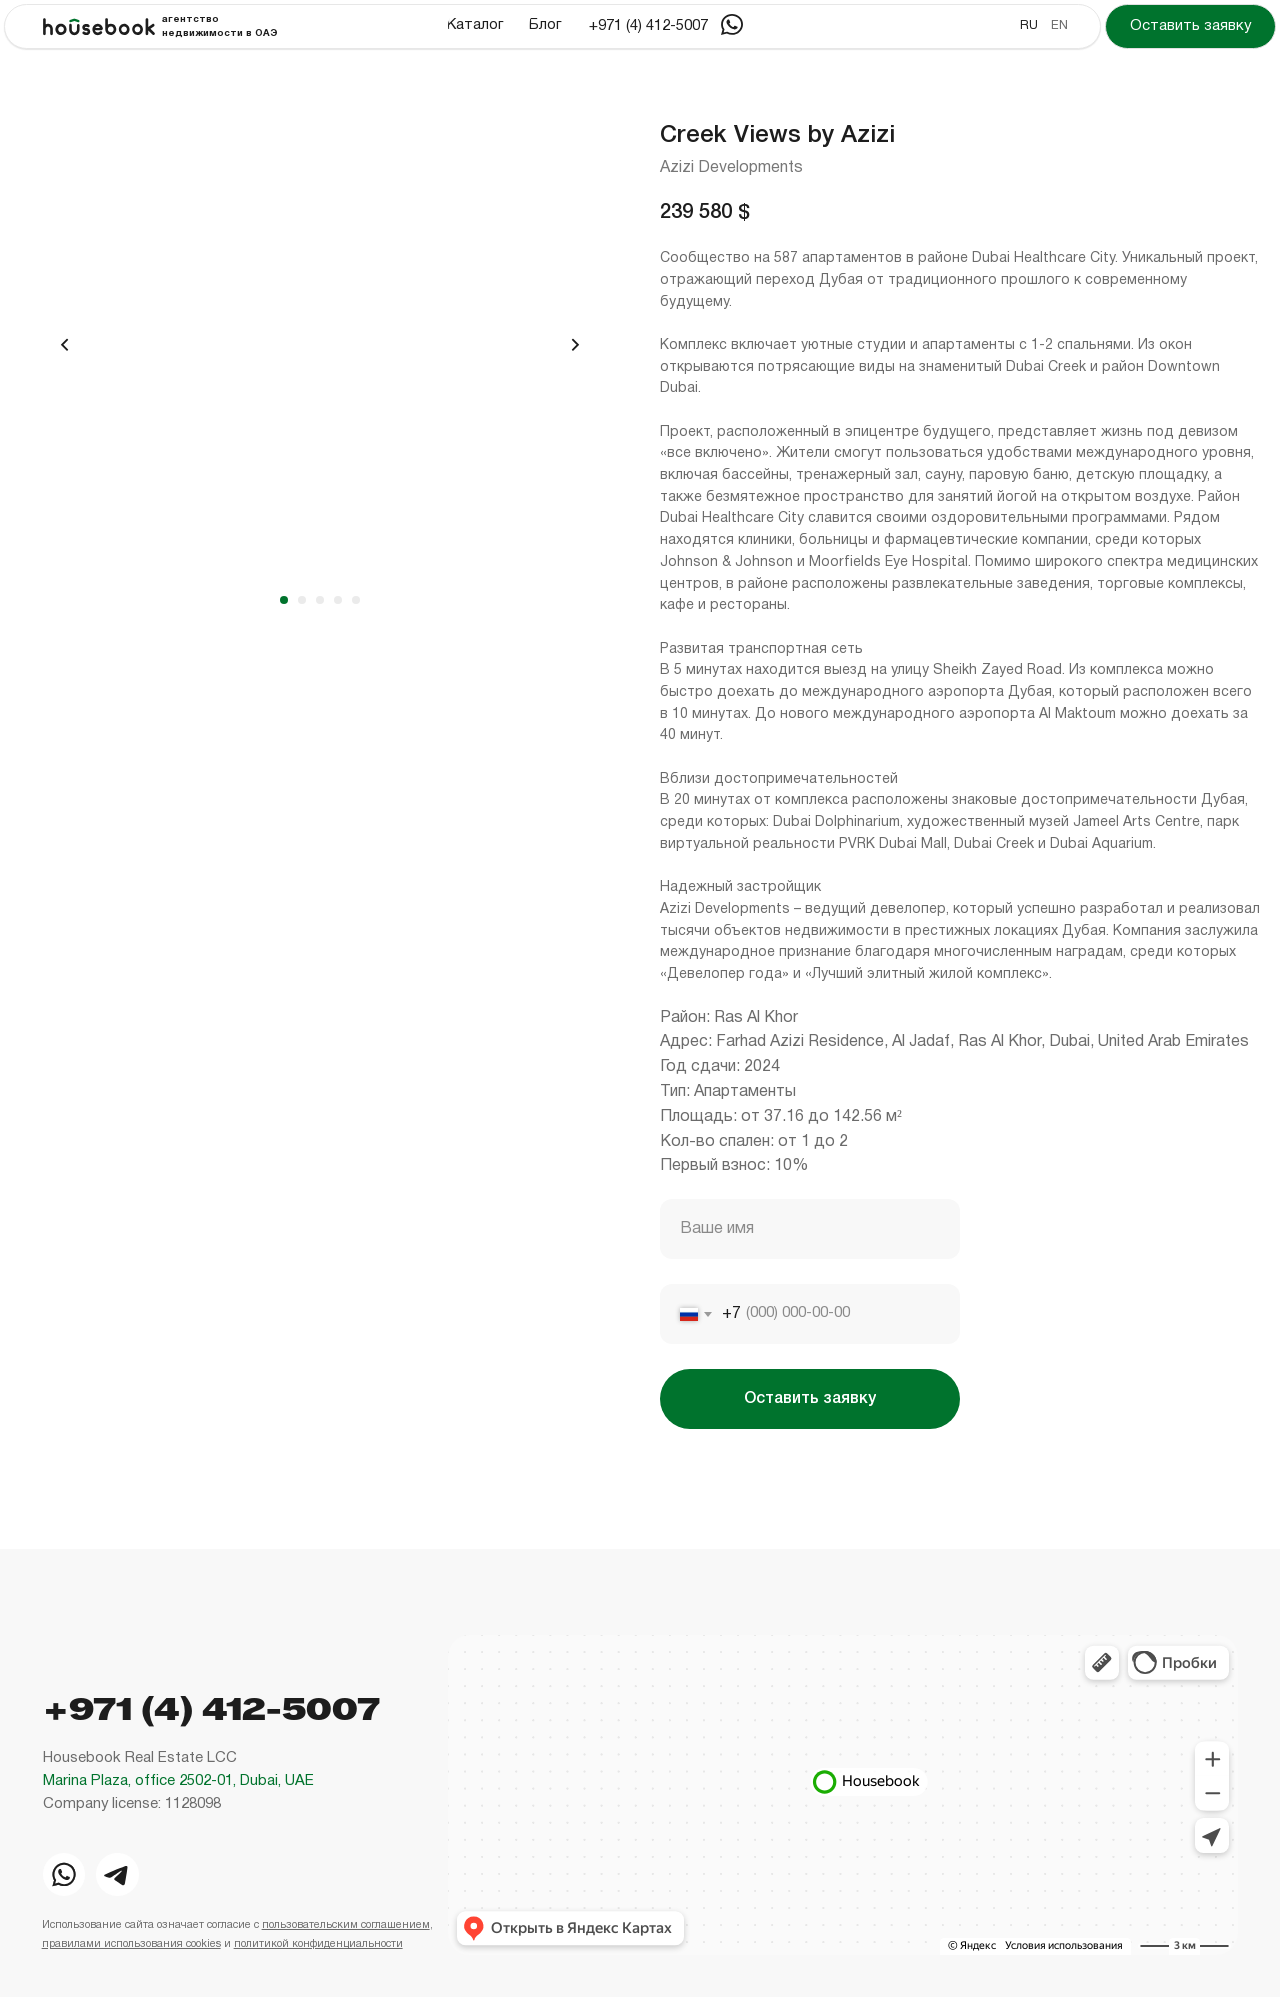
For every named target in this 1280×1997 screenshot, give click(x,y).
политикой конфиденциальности (318, 1944)
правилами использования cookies (131, 1944)
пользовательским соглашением (346, 1925)
